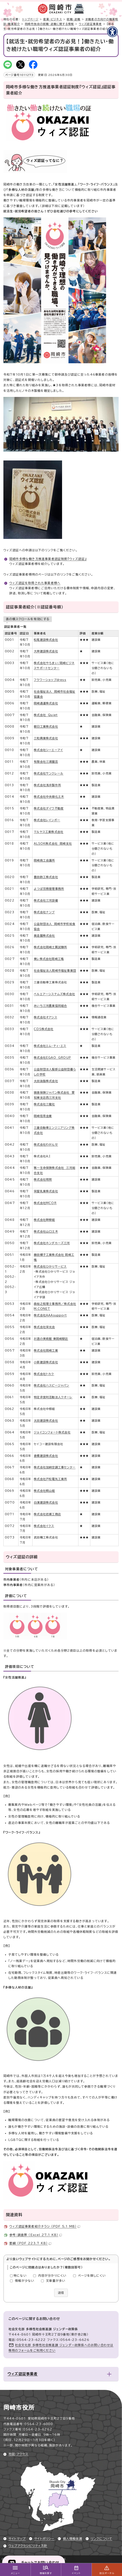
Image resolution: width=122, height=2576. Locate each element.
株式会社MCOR (45, 1202)
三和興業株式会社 (46, 738)
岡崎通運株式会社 (46, 703)
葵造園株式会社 (44, 935)
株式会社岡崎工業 (46, 1350)
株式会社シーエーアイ (48, 749)
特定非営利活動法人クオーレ (53, 1397)
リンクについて (101, 2538)
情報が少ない (24, 2280)
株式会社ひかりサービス (50, 1266)
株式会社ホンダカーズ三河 (52, 1243)
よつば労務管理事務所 (49, 888)
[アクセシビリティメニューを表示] (112, 31)
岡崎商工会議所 (44, 860)
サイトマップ (17, 2538)
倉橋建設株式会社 (46, 1455)
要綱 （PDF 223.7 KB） (30, 2243)
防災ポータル (106, 2573)
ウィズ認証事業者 (90, 24)
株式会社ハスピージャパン (51, 1385)
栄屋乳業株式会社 (46, 1191)
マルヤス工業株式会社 (48, 831)
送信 (61, 2292)
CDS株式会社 (43, 1029)
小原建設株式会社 (46, 1362)
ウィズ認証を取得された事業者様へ (34, 583)
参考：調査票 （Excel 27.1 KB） (35, 2234)
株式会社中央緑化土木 (49, 796)
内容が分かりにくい (52, 2275)
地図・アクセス (18, 2454)
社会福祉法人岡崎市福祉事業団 (55, 970)
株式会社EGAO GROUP (52, 1057)
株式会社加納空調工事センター (54, 1467)
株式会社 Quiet (46, 714)
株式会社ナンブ (44, 912)
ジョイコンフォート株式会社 (52, 1432)
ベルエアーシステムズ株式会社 (54, 994)
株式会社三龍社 (44, 1104)
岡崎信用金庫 (43, 1115)
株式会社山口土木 (46, 1231)
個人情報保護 (72, 2538)
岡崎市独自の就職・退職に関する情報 (49, 24)
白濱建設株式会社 (46, 1502)
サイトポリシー (44, 2538)
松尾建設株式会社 (46, 639)
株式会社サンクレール (48, 773)
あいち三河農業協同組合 (50, 1005)
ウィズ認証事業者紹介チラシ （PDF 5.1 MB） (44, 2226)
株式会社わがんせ (46, 1144)
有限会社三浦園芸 (46, 761)
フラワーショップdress (50, 679)
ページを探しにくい (92, 2275)
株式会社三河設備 (46, 900)
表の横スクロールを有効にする (27, 619)
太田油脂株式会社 (46, 1081)
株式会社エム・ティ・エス (50, 1045)
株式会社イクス (44, 1525)
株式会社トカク (44, 1373)
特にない (20, 2275)
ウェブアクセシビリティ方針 (28, 2545)
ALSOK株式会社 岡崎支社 (53, 843)
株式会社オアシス (45, 1017)
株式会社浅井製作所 (47, 785)
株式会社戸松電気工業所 (50, 1479)
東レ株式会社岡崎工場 (49, 958)
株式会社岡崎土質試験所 (50, 947)
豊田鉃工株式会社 (46, 877)
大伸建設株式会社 (46, 651)
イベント (76, 2573)
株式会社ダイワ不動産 (49, 808)
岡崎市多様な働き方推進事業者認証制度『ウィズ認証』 (48, 558)
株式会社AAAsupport (50, 1315)
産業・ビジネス (52, 19)
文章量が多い (55, 2280)
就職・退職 (73, 19)
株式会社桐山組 (44, 1490)
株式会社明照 (43, 1179)
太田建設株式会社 (46, 1420)
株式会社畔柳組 (44, 1219)
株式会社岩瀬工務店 (47, 1514)
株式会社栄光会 (44, 1327)
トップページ (30, 19)
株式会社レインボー (47, 820)
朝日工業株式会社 (46, 726)
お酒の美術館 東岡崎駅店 (51, 1338)
